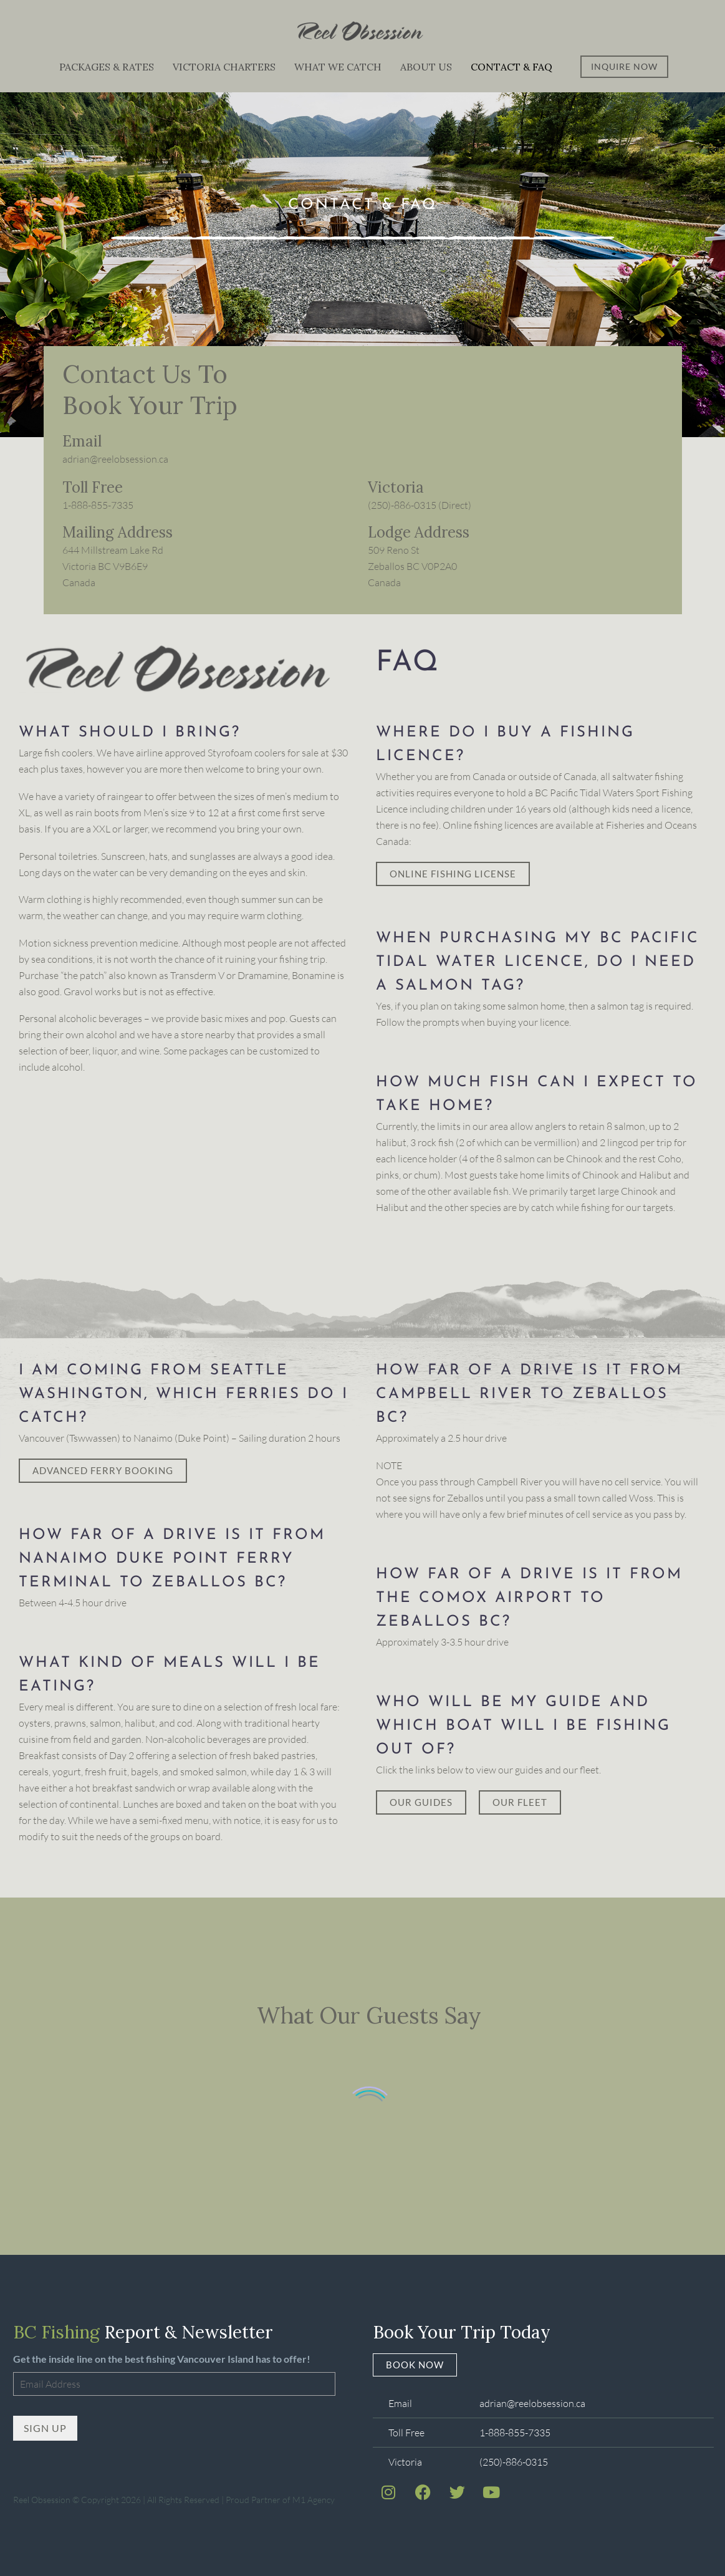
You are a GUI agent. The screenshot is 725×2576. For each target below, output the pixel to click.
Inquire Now (624, 66)
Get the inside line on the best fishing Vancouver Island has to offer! (161, 2359)
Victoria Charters (224, 66)
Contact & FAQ (511, 66)
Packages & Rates (106, 66)
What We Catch (338, 66)
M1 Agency (313, 2496)
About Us (426, 66)
